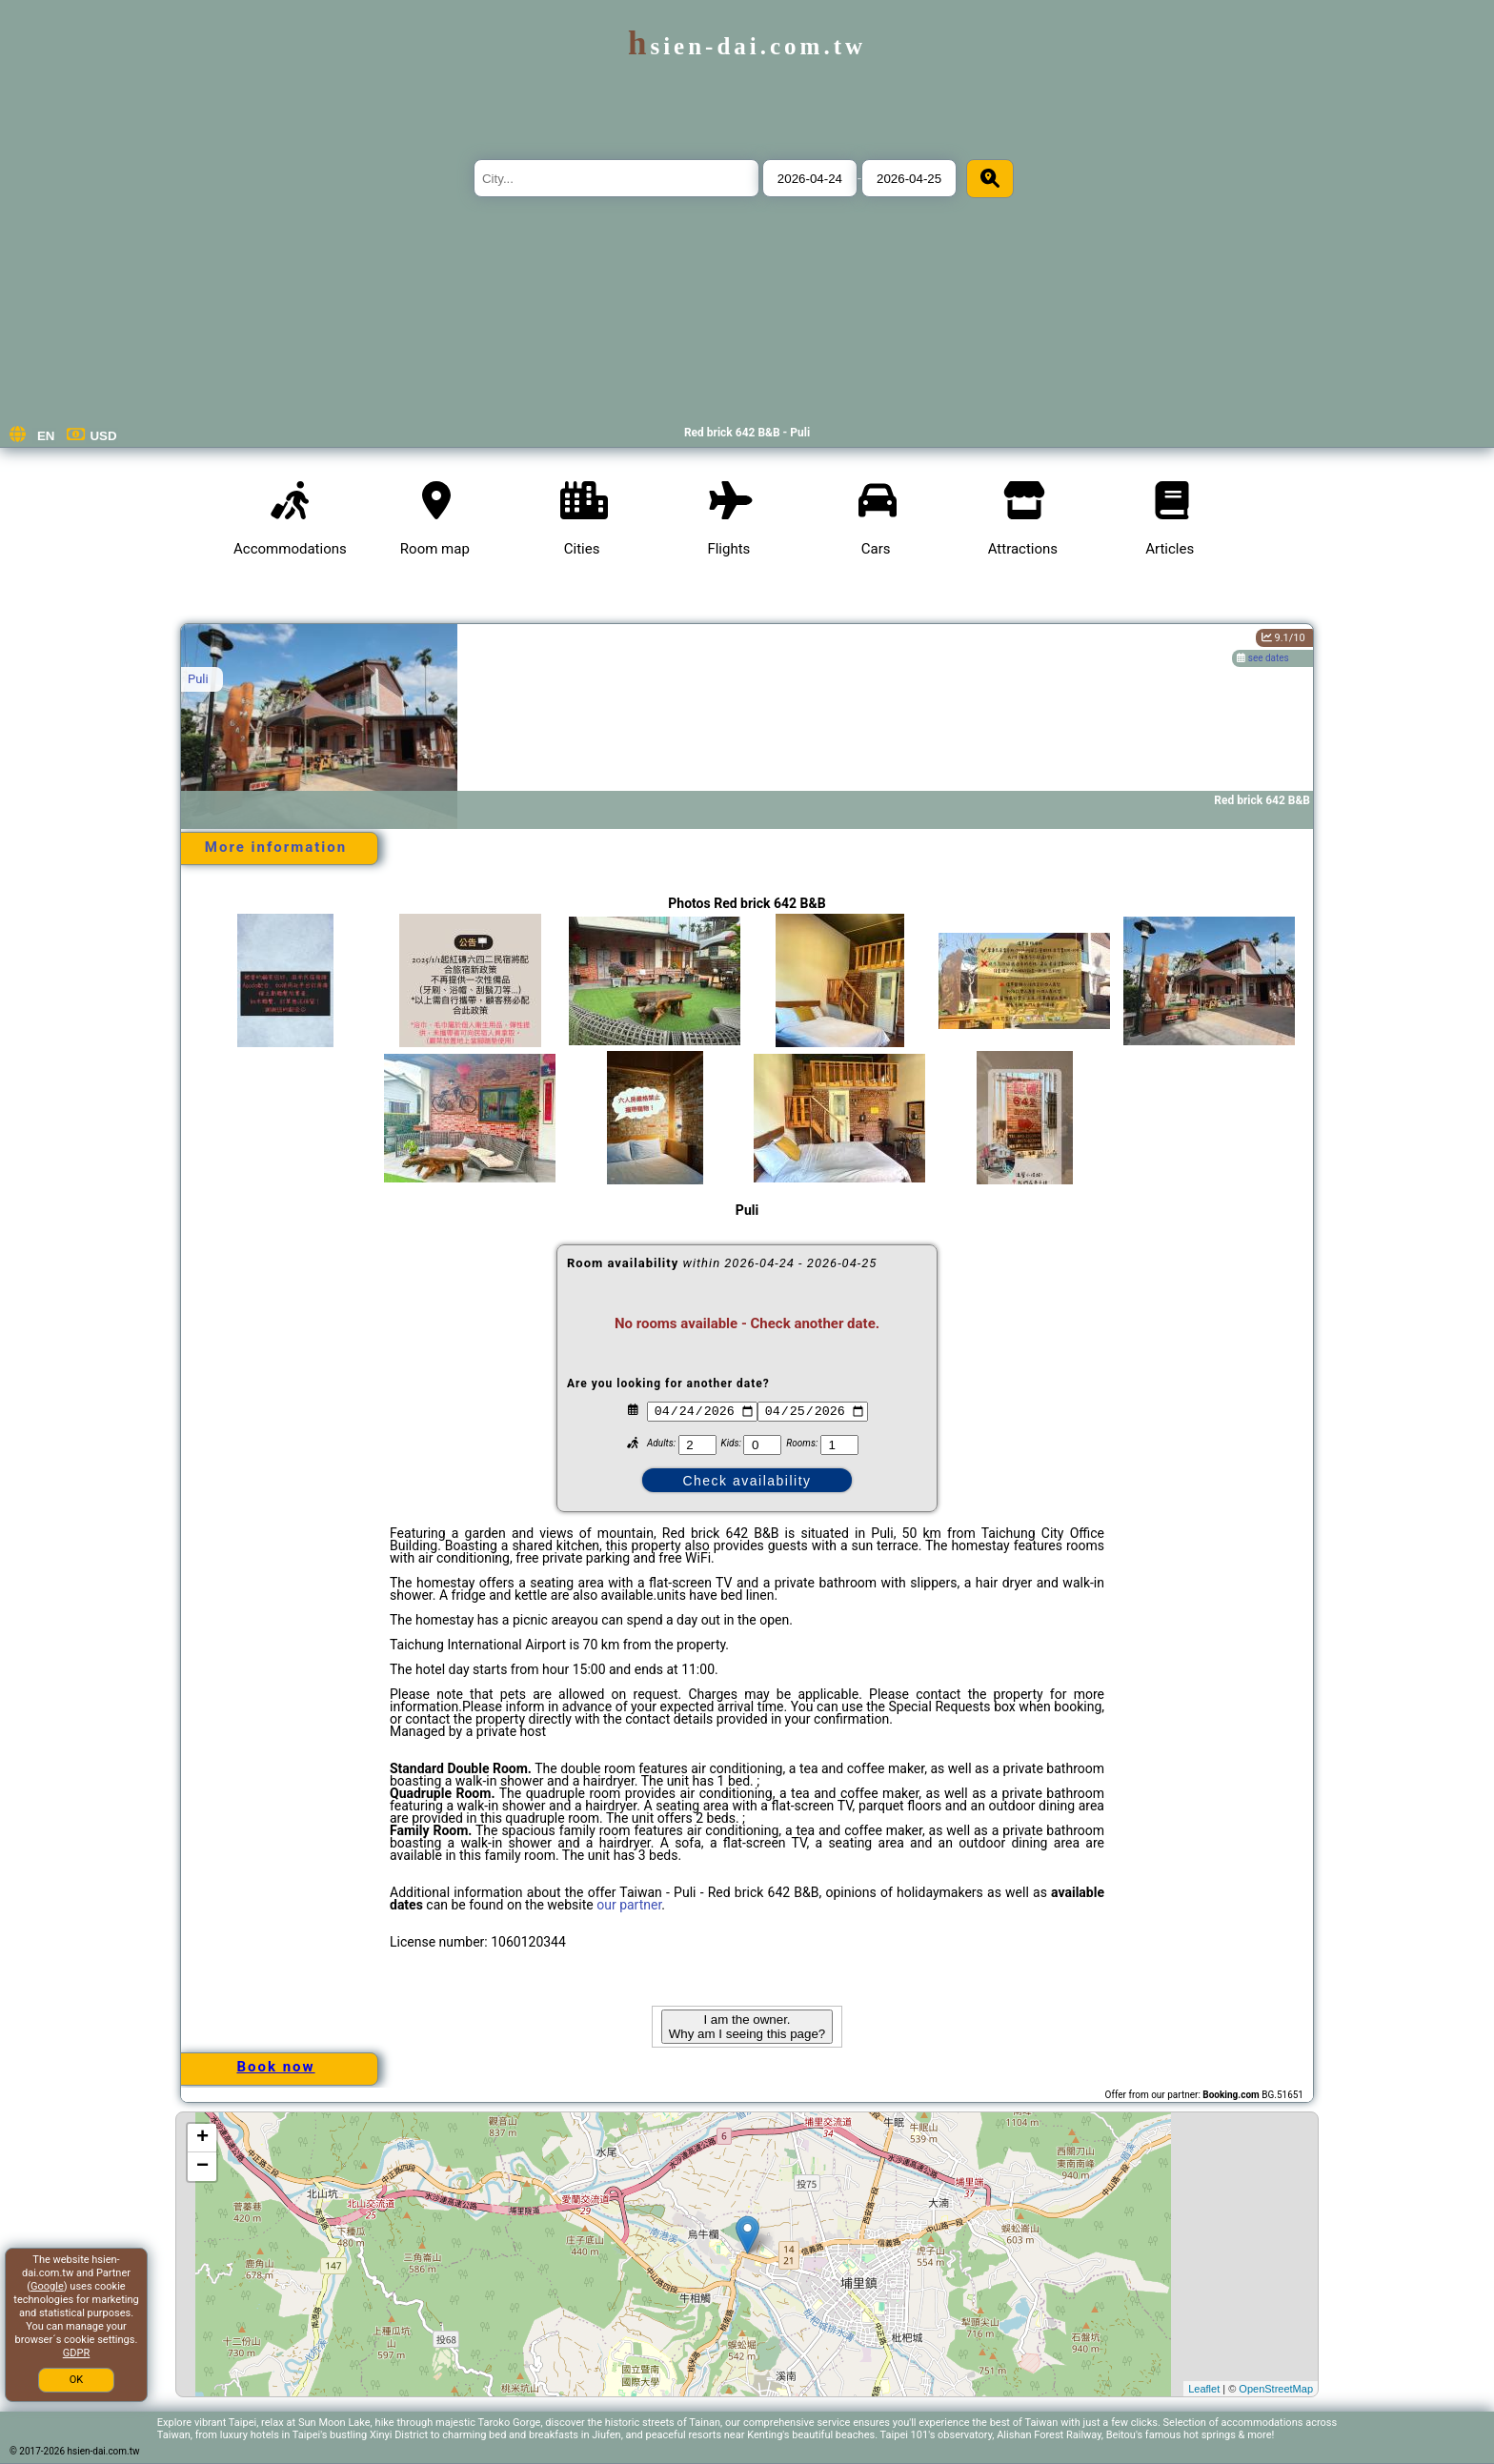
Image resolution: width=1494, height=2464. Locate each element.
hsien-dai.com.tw (747, 46)
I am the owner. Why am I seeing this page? (747, 2026)
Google (47, 2286)
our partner (628, 1904)
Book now (275, 2066)
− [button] (202, 2166)
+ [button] (202, 2138)
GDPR (76, 2353)
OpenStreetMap (1276, 2388)
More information (276, 847)
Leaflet (1204, 2388)
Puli (198, 679)
